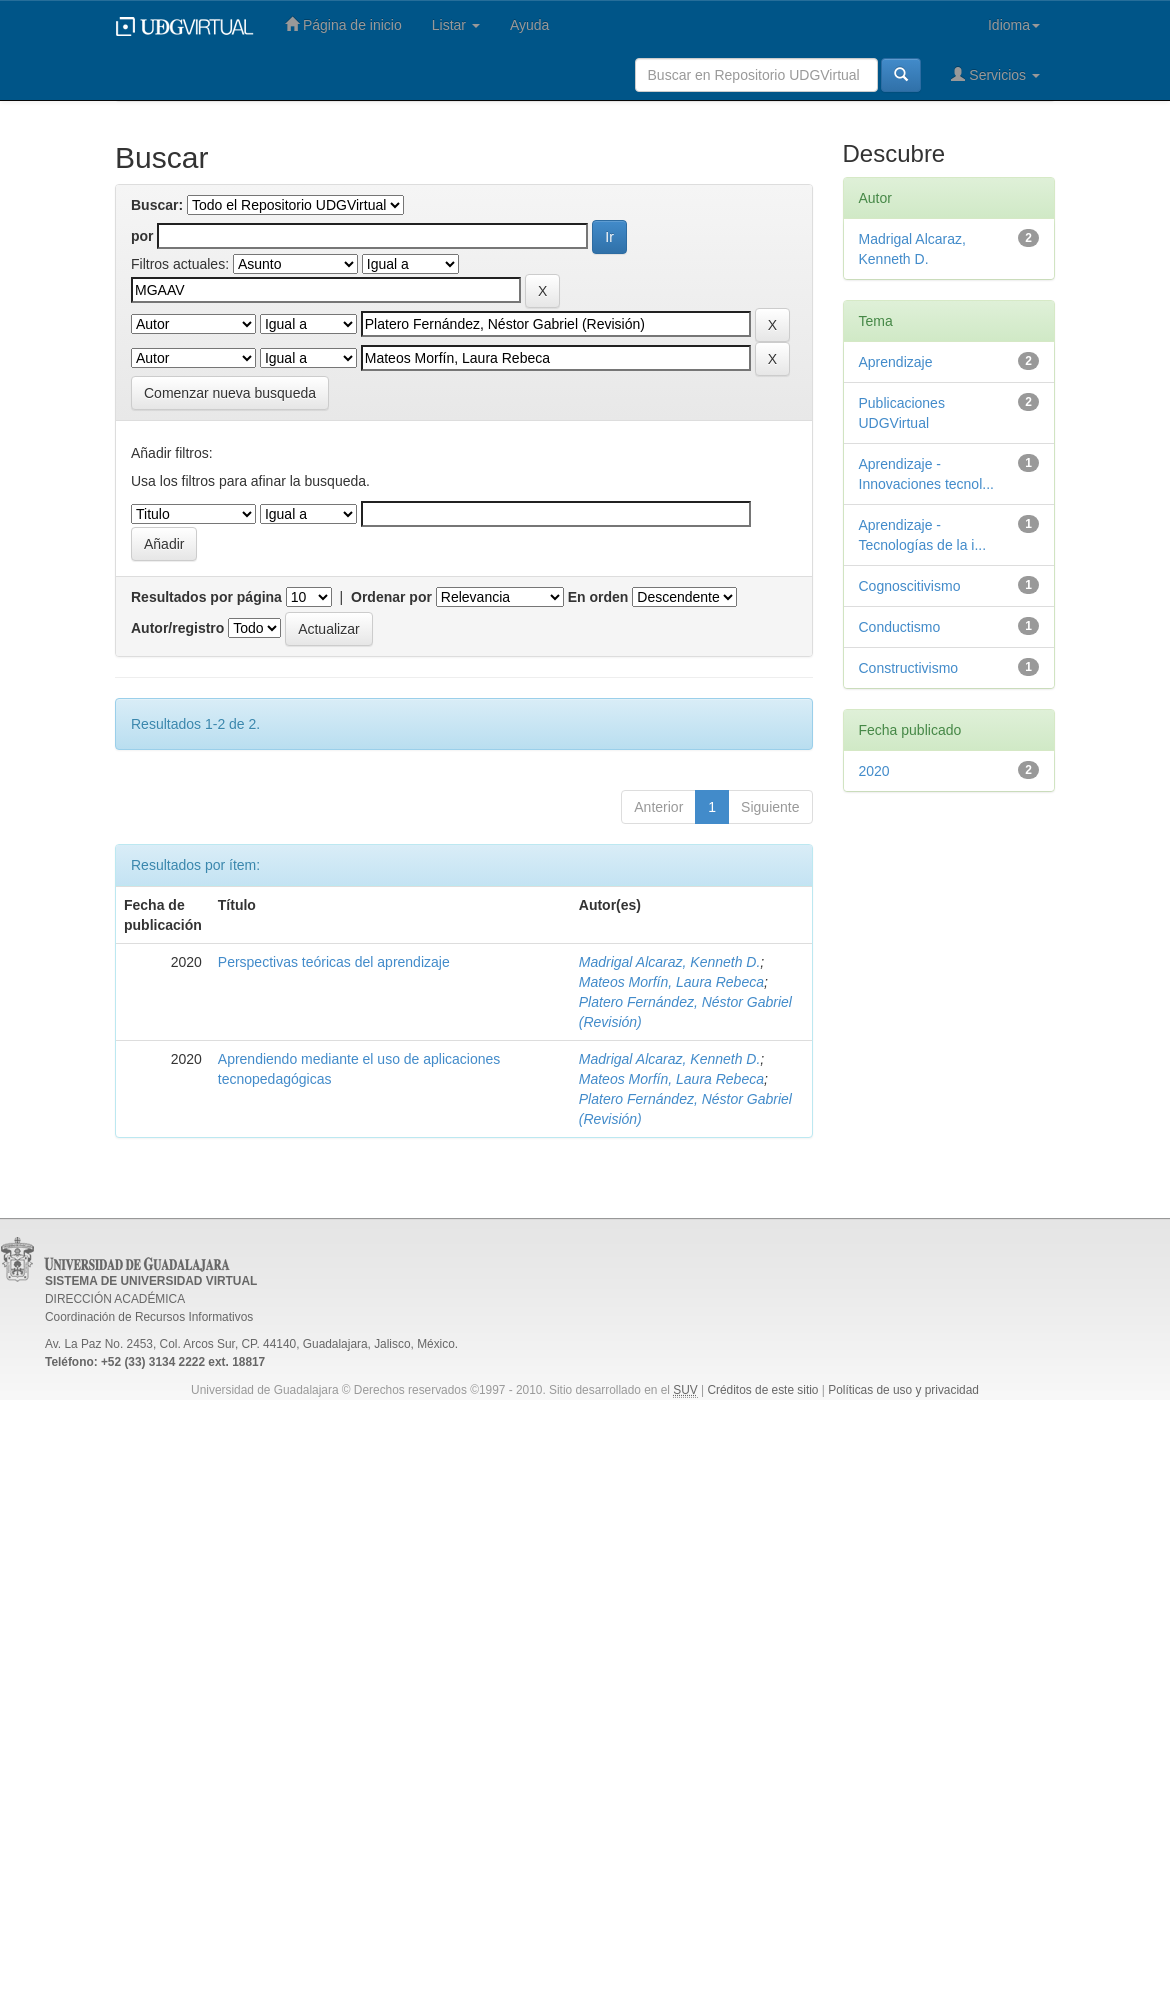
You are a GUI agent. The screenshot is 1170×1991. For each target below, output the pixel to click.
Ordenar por (391, 597)
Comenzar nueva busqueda (230, 393)
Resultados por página (206, 597)
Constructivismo (909, 668)
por (142, 236)
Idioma (1014, 25)
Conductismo (900, 627)
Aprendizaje (896, 362)
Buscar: (157, 205)
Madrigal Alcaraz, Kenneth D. (670, 962)
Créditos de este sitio (762, 1390)
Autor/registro (177, 628)
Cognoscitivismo (910, 586)
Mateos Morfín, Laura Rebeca (671, 982)
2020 (874, 771)
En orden (598, 597)
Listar (456, 25)
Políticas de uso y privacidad (903, 1390)
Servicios (995, 74)
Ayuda (529, 25)
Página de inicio (343, 24)
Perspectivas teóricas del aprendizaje (334, 962)
